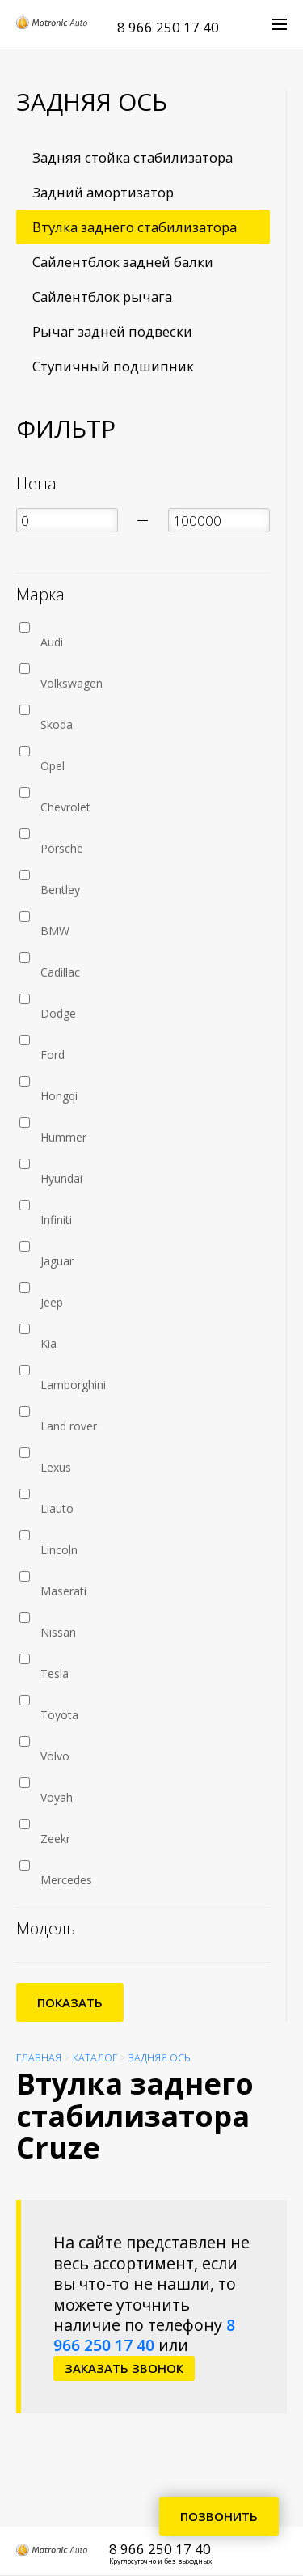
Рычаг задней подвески (112, 331)
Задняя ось (159, 2058)
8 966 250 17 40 (168, 27)
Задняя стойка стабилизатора (132, 157)
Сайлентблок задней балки (122, 261)
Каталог (95, 2058)
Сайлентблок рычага (102, 296)
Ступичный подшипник (113, 366)
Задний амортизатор (103, 192)
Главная (38, 2058)
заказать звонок (124, 2368)
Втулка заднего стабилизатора (134, 227)
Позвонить (219, 2516)
